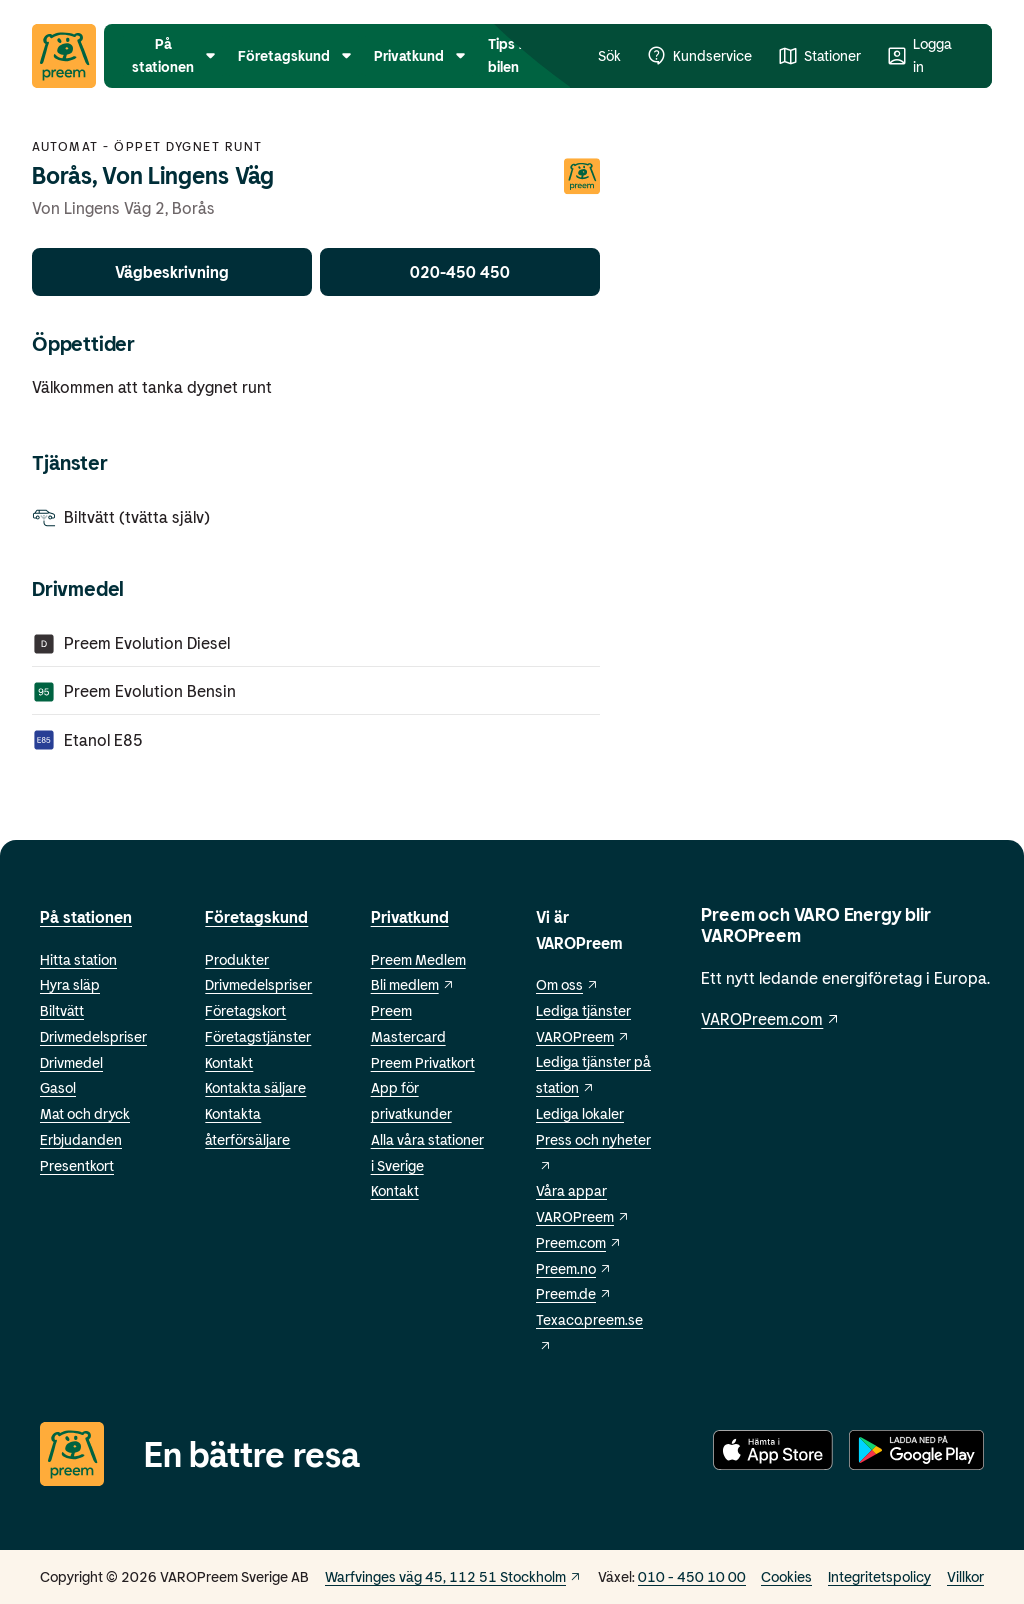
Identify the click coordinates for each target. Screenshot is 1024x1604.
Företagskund (256, 916)
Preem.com (579, 1242)
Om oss (567, 984)
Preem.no (574, 1268)
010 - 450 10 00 (692, 1576)
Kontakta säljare (255, 1087)
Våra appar (571, 1190)
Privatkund (410, 916)
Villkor (965, 1576)
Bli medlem (413, 984)
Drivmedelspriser (93, 1036)
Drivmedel (71, 1062)
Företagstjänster (258, 1036)
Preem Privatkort (423, 1062)
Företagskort (245, 1010)
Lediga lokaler (580, 1113)
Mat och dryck (85, 1113)
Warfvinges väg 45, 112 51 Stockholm (453, 1576)
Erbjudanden (81, 1139)
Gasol (58, 1087)
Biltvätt (62, 1010)
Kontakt (229, 1062)
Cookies (786, 1576)
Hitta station (78, 959)
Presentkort (77, 1165)
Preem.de (574, 1293)
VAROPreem (583, 1216)
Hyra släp (70, 984)
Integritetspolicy (879, 1576)
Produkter (237, 959)
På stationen (86, 916)
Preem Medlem (418, 959)
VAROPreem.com (771, 1018)
